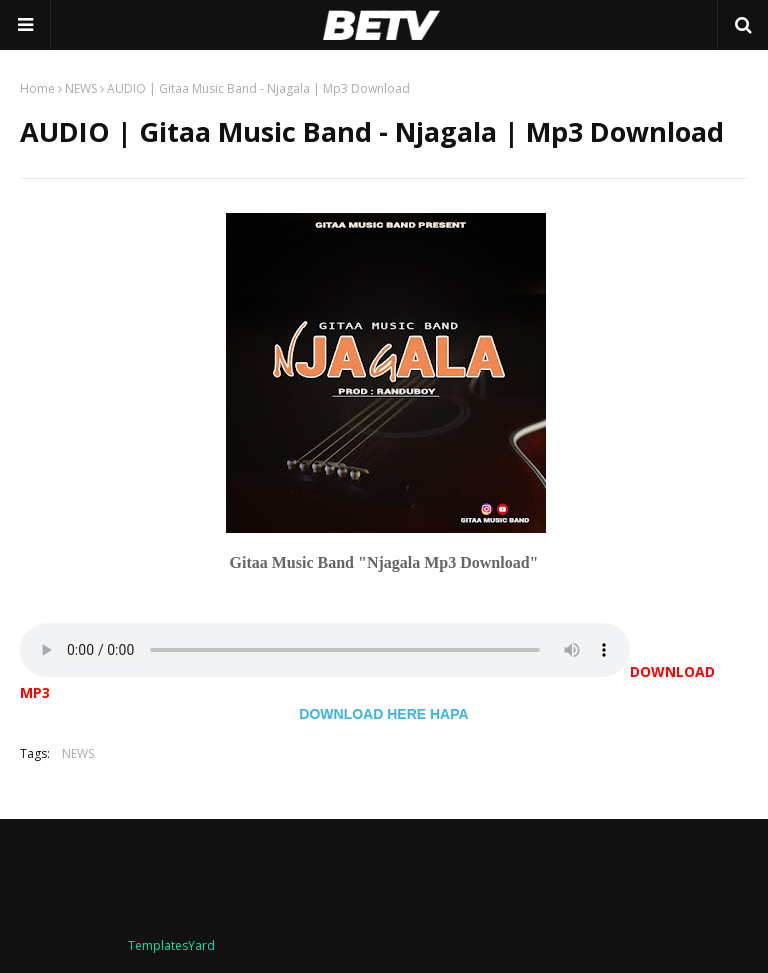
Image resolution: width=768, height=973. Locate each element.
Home (37, 88)
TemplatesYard (171, 945)
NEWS (81, 88)
